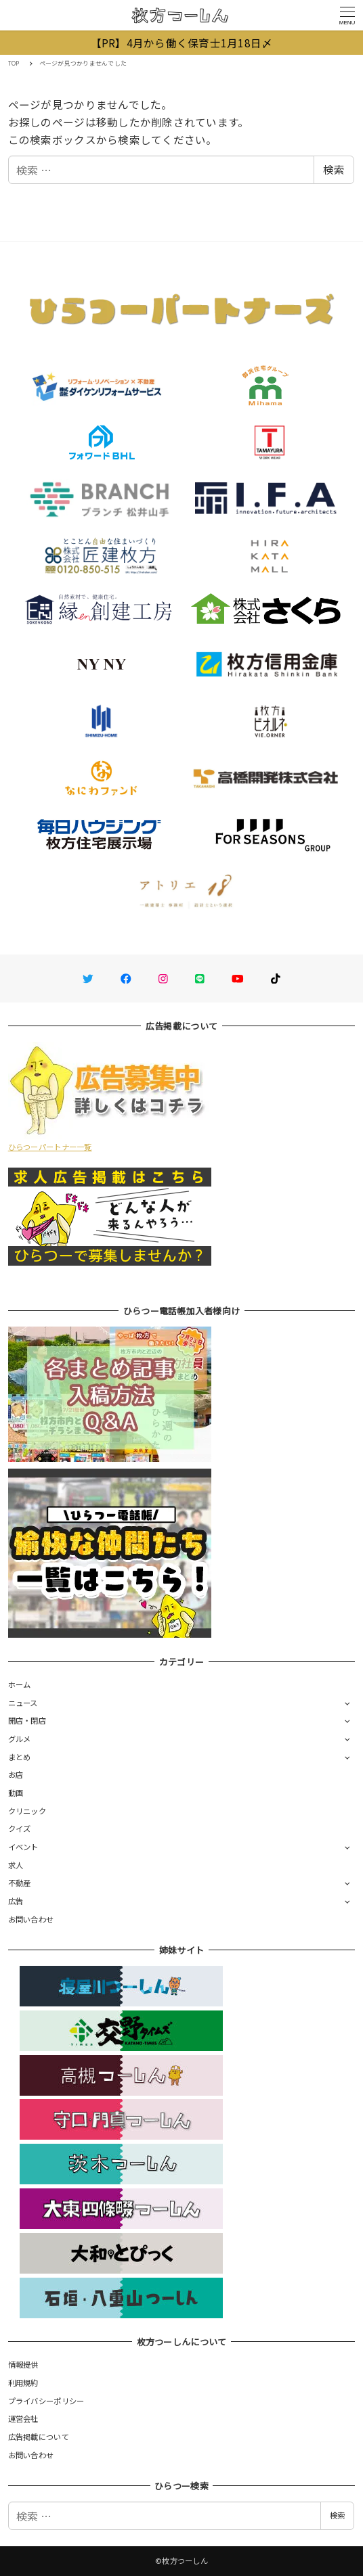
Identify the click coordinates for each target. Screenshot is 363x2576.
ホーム (19, 1684)
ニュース (23, 1702)
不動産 (19, 1882)
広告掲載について (38, 2436)
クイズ (19, 1828)
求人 (16, 1865)
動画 (16, 1792)
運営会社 (23, 2418)
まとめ (19, 1756)
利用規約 (23, 2382)
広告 (16, 1900)
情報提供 (23, 2364)
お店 (16, 1774)
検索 (334, 169)
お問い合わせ (31, 1919)
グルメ (19, 1738)
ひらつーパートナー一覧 (50, 1146)
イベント (23, 1846)
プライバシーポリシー (46, 2400)
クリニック (27, 1811)
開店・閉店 (27, 1720)
